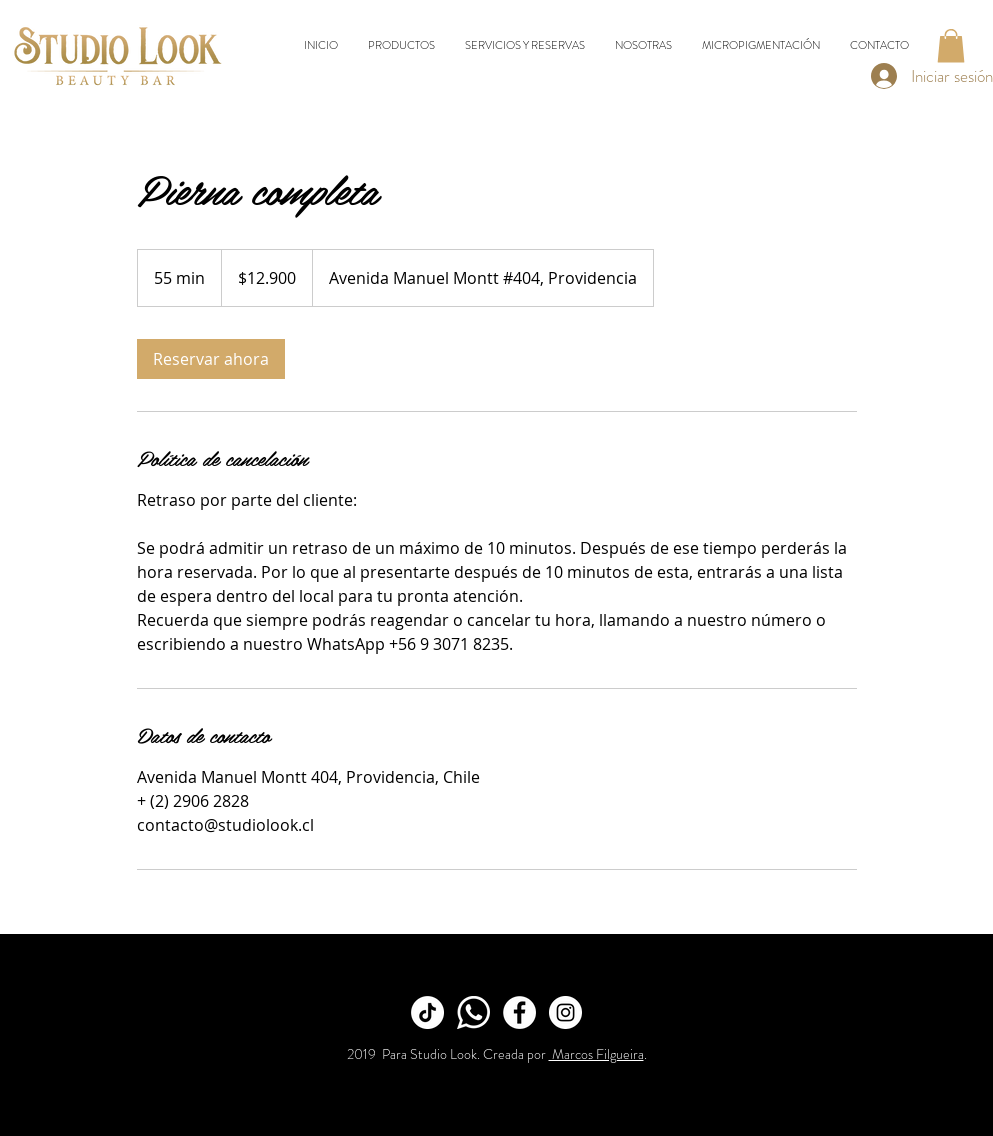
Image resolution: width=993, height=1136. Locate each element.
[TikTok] (427, 1012)
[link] (211, 359)
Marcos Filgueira (596, 1054)
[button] (951, 45)
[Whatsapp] (473, 1012)
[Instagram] (565, 1012)
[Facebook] (519, 1012)
